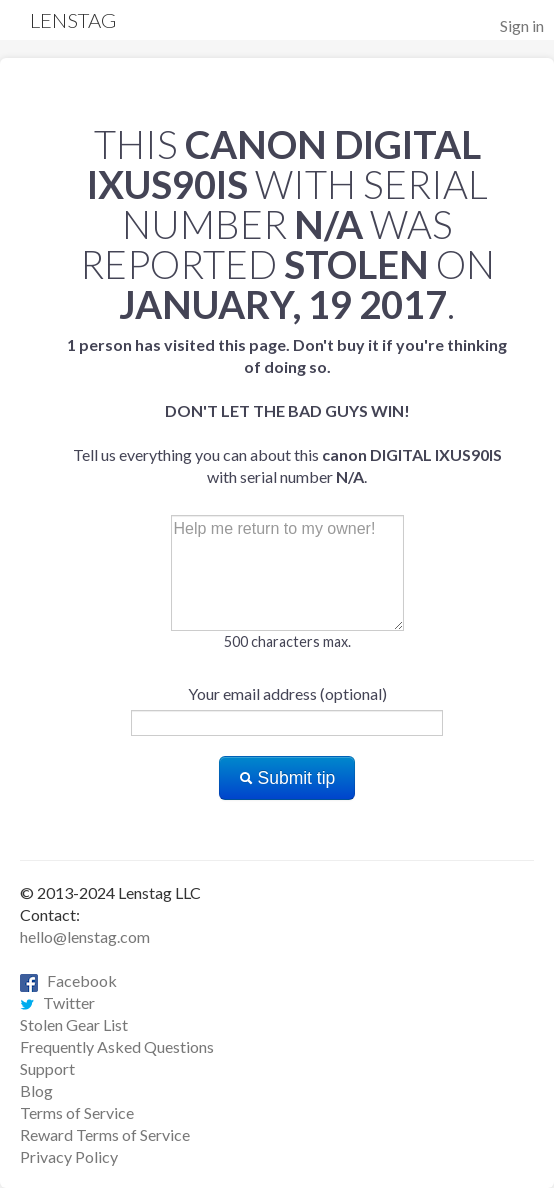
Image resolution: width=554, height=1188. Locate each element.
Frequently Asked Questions (117, 1046)
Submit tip (287, 778)
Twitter (57, 1002)
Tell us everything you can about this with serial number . (287, 410)
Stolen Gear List (74, 1024)
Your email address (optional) (287, 693)
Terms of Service (77, 1112)
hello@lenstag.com (85, 936)
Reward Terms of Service (105, 1134)
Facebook (68, 980)
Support (47, 1068)
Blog (36, 1090)
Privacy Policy (69, 1156)
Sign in (522, 25)
